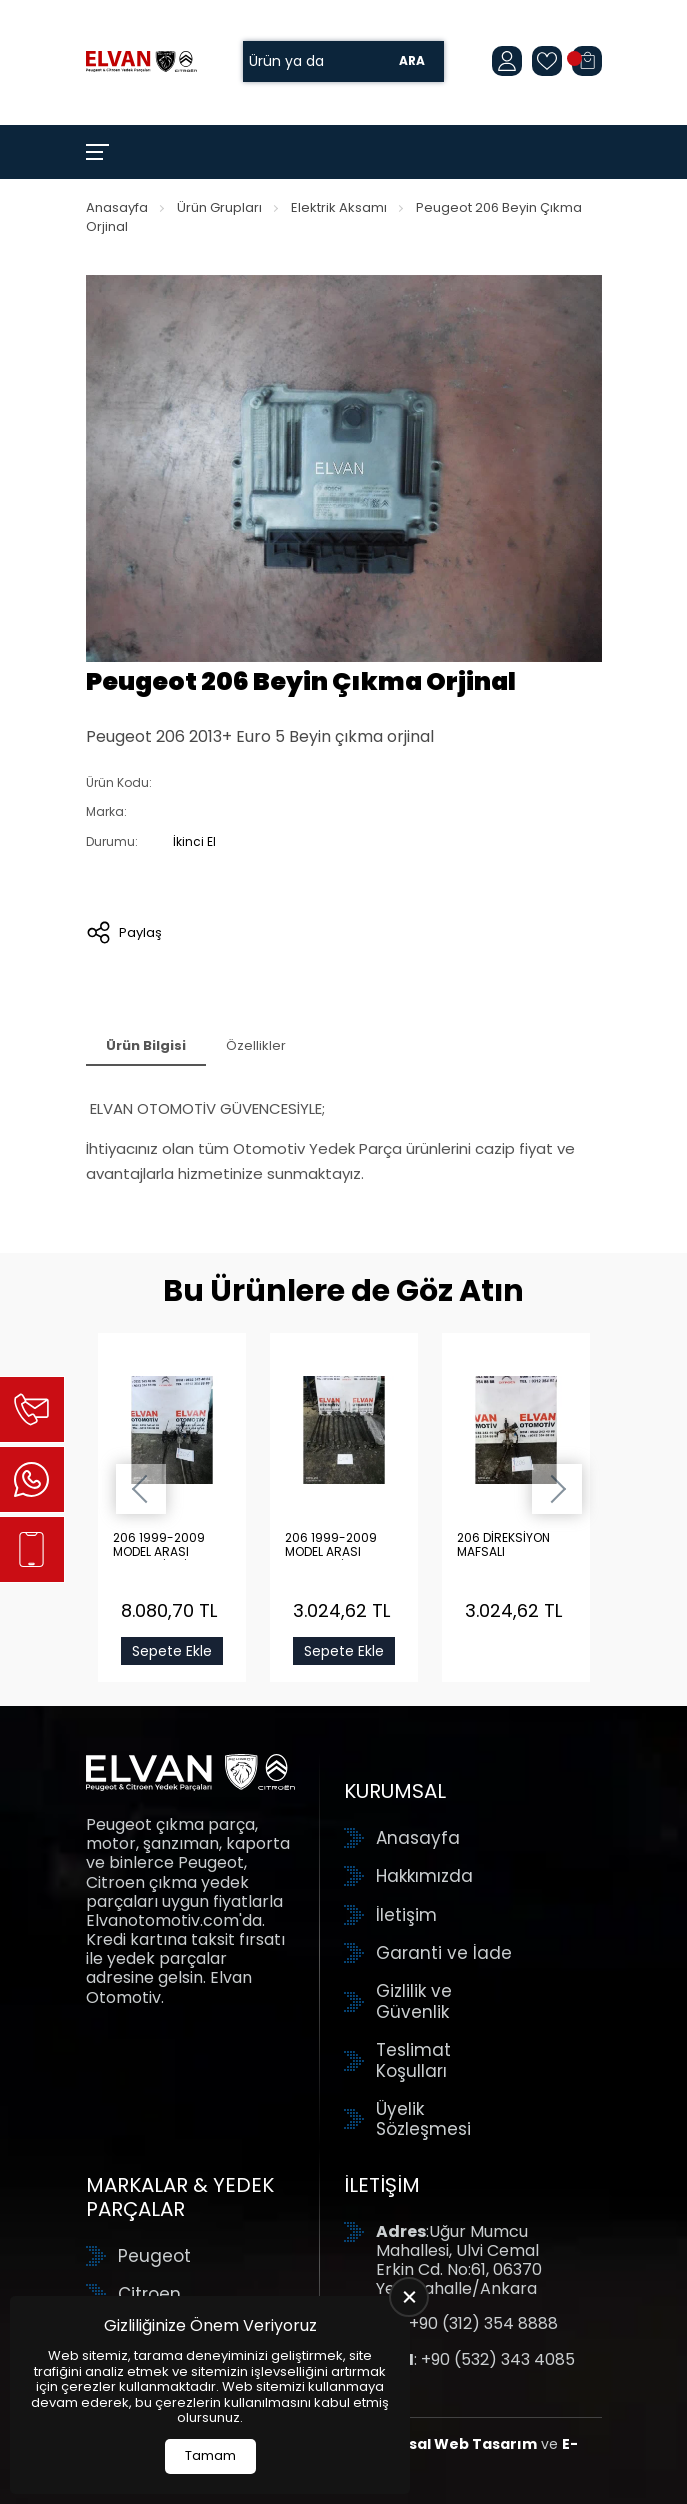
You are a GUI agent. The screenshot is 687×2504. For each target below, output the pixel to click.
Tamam (210, 2455)
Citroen (149, 2294)
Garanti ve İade (444, 1953)
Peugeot (154, 2256)
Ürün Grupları (219, 207)
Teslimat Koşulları (413, 2060)
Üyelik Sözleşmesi (423, 2119)
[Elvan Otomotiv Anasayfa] (141, 61)
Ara (412, 61)
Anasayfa (117, 207)
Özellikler (256, 1045)
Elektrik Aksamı (339, 207)
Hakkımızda (424, 1876)
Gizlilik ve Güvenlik (414, 2001)
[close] (409, 2297)
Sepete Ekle (172, 1651)
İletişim (406, 1915)
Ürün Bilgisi (146, 1045)
